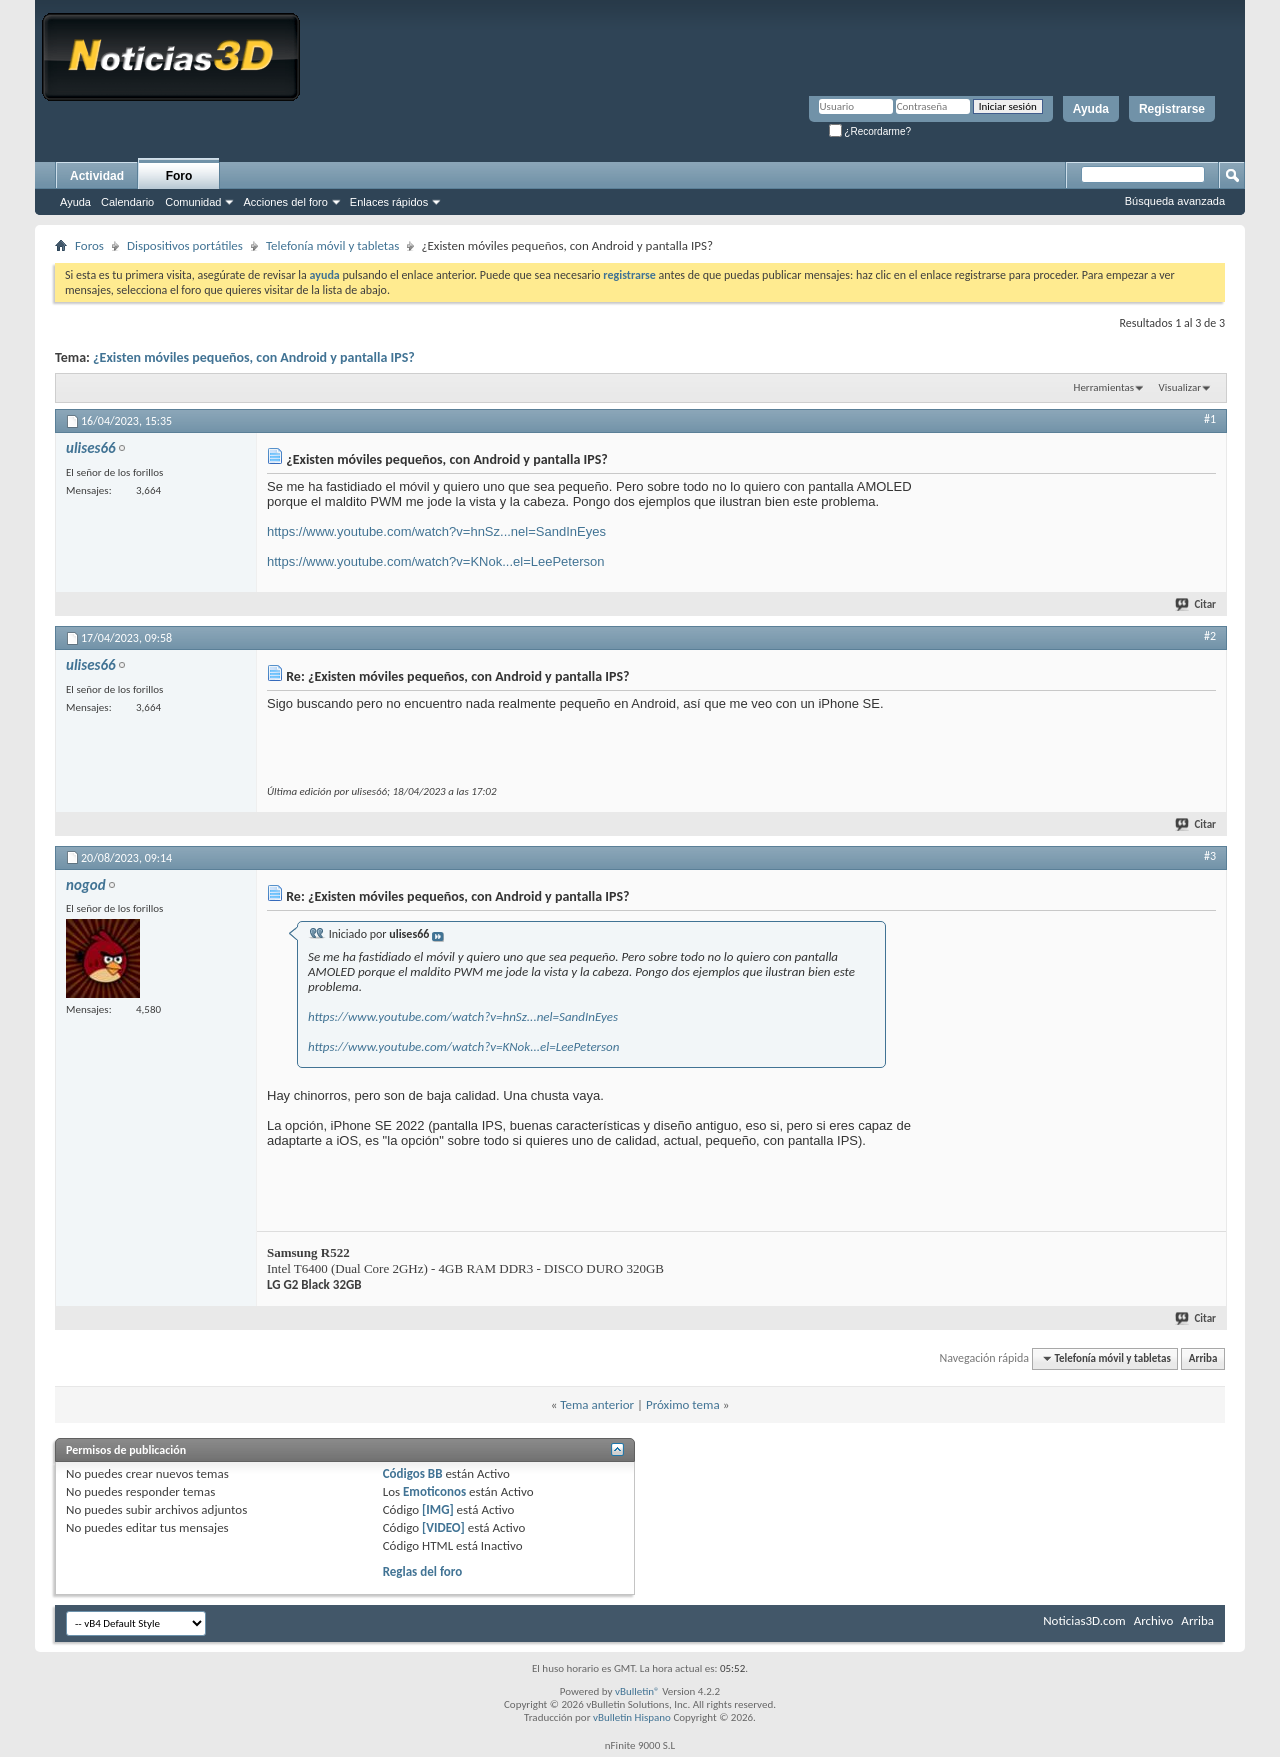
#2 (1210, 636)
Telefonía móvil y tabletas (332, 245)
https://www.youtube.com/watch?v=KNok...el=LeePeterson (435, 561)
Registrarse (1172, 109)
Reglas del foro (423, 1571)
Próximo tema (683, 1404)
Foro (179, 176)
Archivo (1154, 1620)
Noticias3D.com (1084, 1620)
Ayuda (1091, 109)
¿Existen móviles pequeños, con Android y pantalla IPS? (254, 357)
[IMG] (438, 1509)
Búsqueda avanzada (1175, 201)
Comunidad (193, 202)
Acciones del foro (285, 202)
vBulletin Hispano (632, 1717)
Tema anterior (597, 1404)
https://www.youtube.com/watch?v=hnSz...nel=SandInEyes (436, 531)
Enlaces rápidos (389, 202)
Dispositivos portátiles (185, 245)
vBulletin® (637, 1691)
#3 (1210, 856)
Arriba (1203, 1358)
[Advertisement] (1066, 1041)
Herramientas (1104, 387)
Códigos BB (413, 1473)
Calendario (127, 202)
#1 (1210, 419)
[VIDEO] (443, 1527)
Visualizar (1180, 387)
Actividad (97, 176)
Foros (89, 245)
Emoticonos (434, 1491)
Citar (1196, 604)
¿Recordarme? (870, 131)
